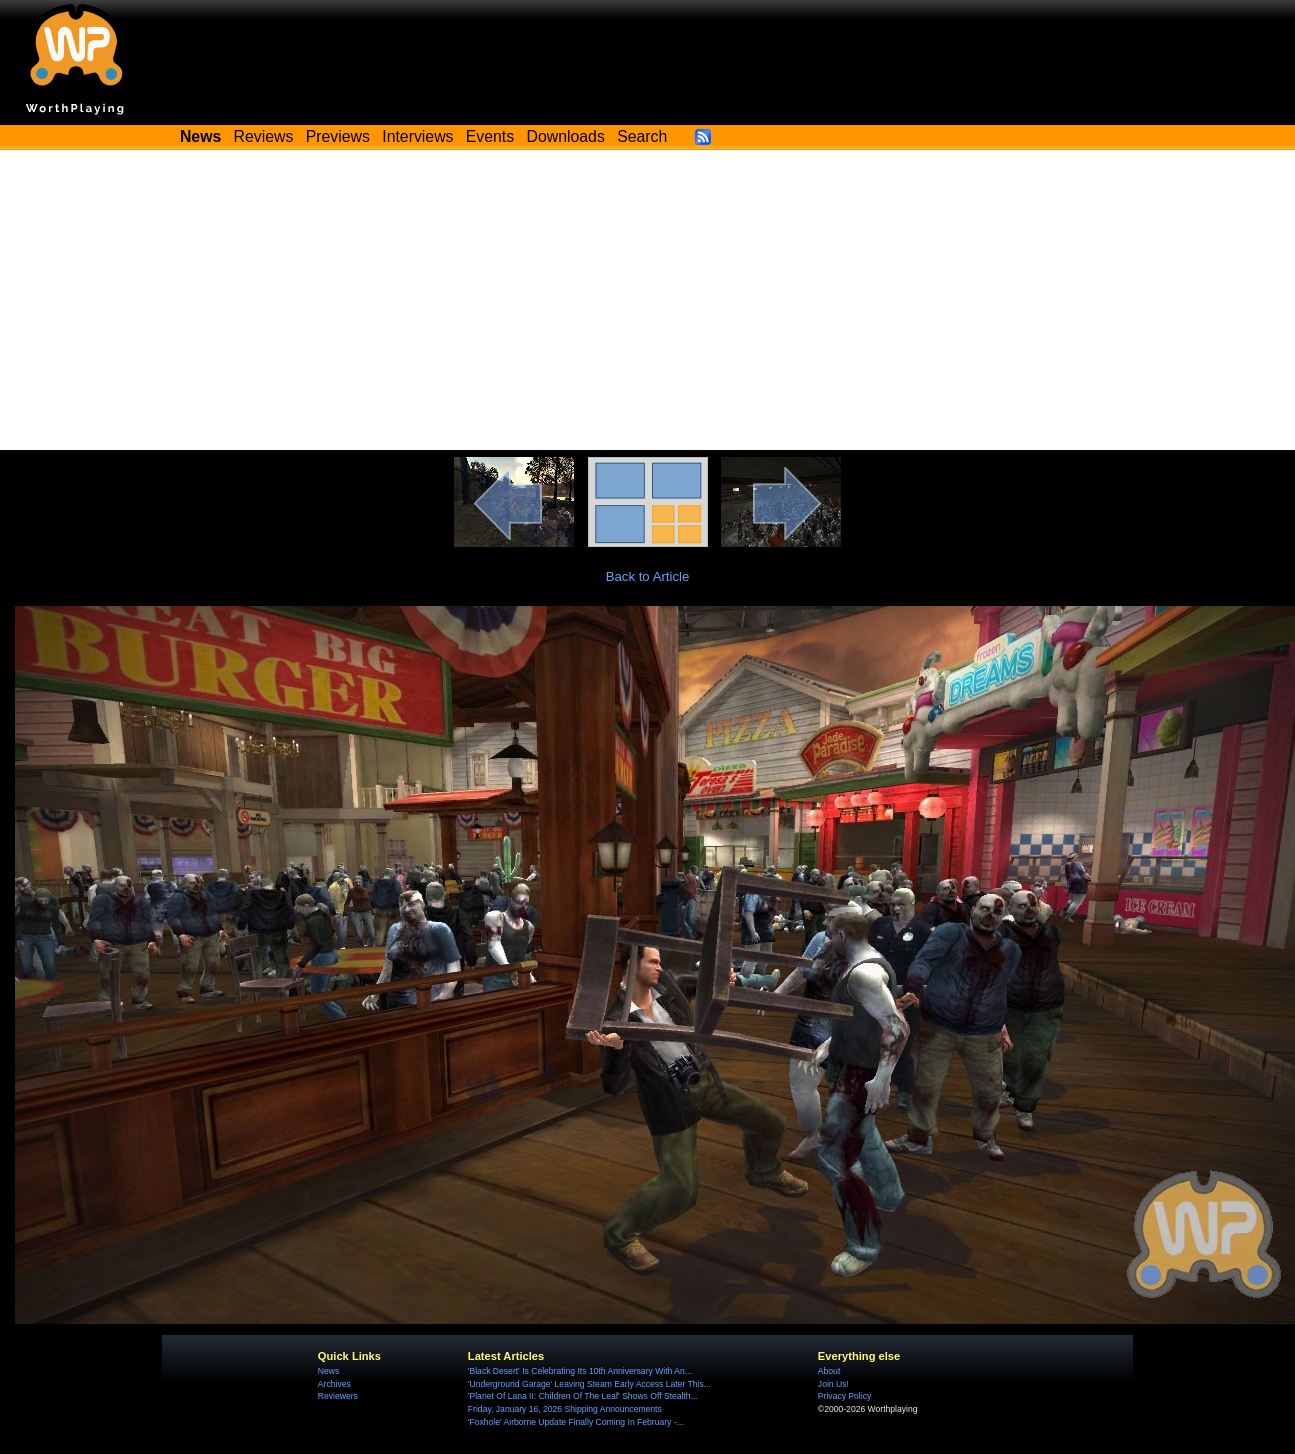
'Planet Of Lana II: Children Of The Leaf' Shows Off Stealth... (583, 1396)
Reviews (264, 136)
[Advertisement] (648, 300)
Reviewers (338, 1396)
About (829, 1371)
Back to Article (648, 576)
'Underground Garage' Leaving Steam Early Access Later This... (589, 1384)
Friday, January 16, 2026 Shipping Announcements (565, 1409)
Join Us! (833, 1384)
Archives (334, 1384)
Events (490, 136)
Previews (338, 136)
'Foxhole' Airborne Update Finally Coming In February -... (576, 1422)
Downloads (566, 136)
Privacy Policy (844, 1396)
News (328, 1371)
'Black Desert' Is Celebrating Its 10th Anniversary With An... (580, 1371)
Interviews (417, 136)
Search (642, 136)
